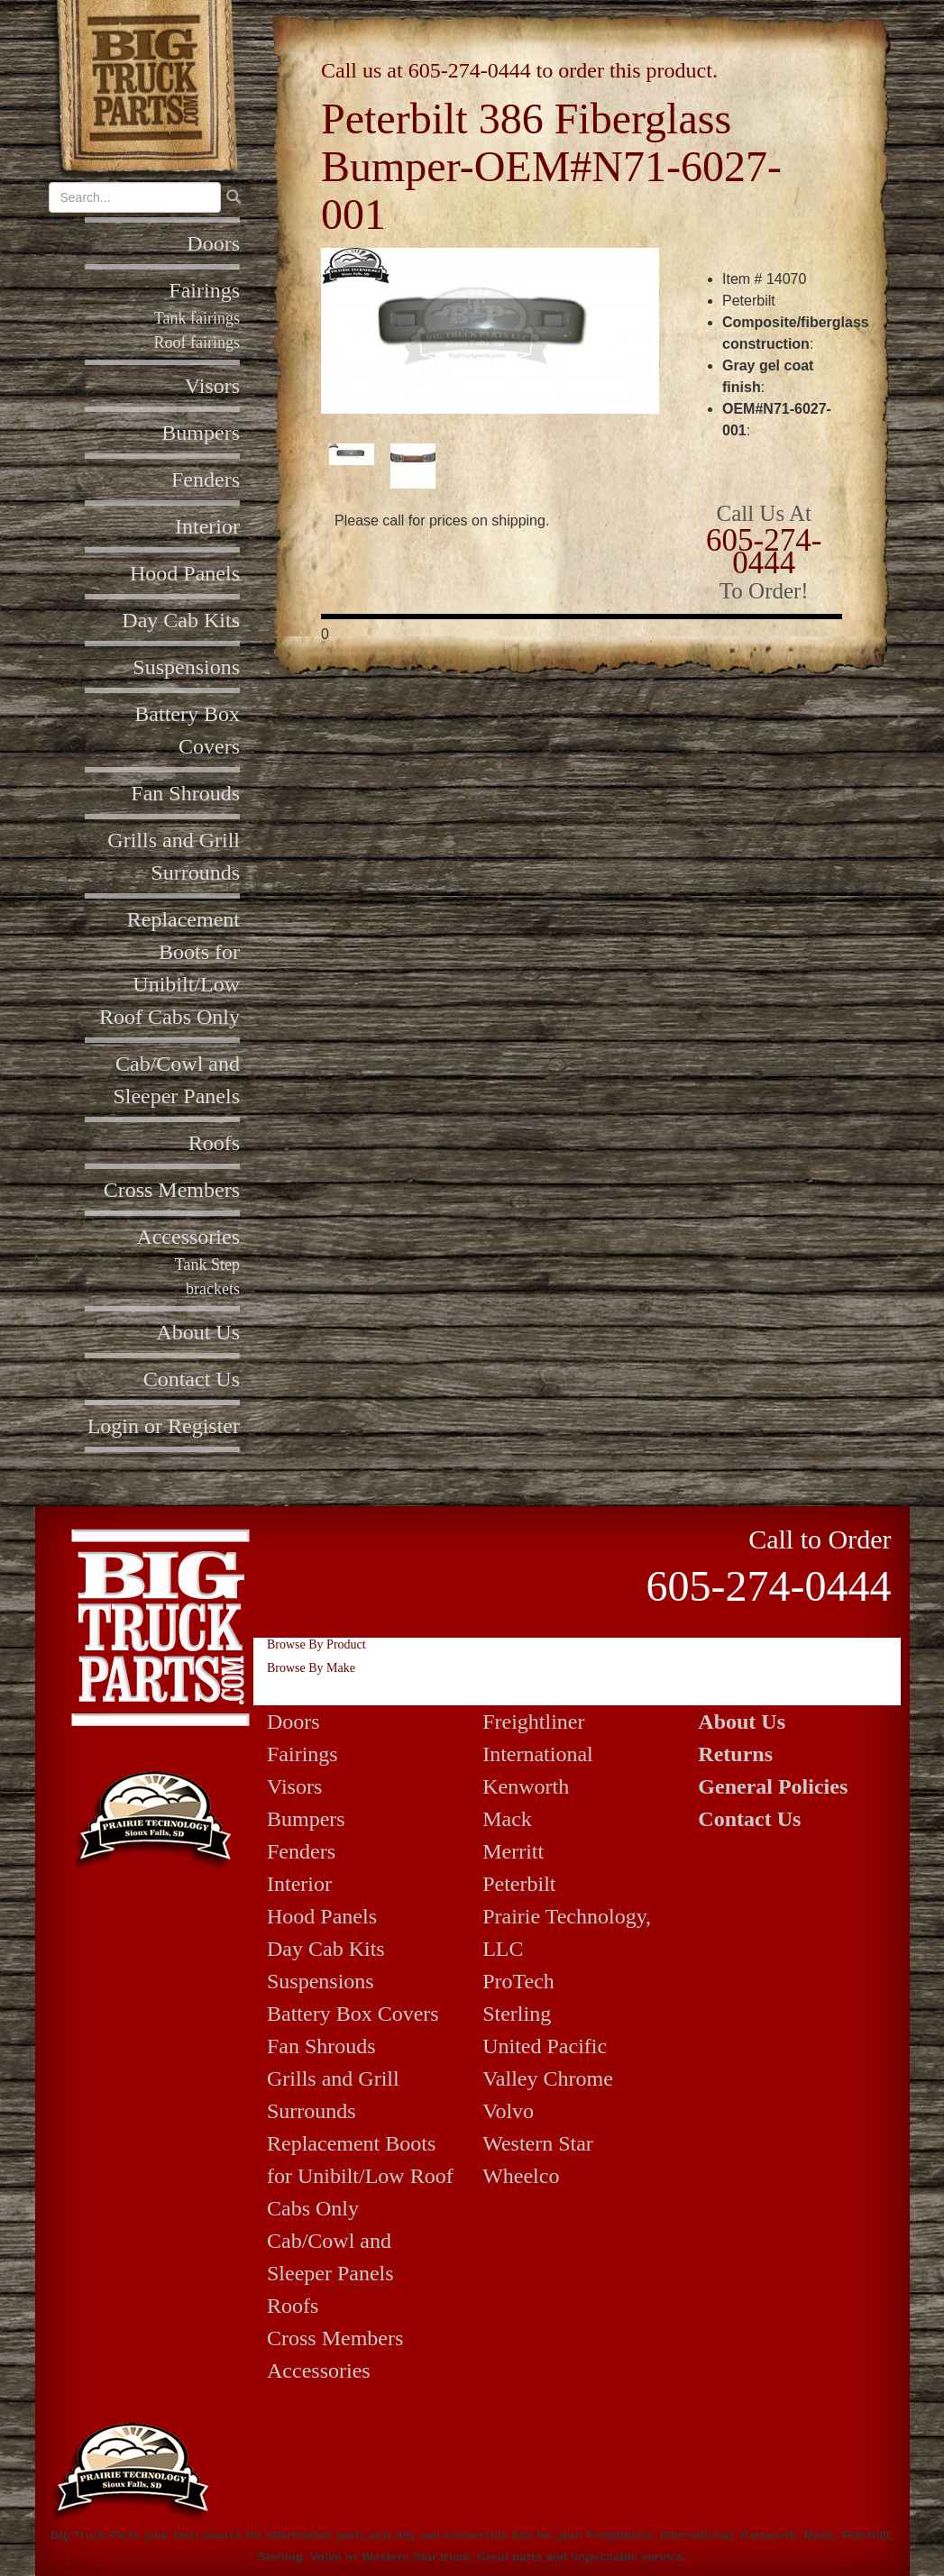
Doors (213, 243)
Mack (507, 1819)
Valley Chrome (547, 2078)
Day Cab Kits (181, 620)
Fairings (204, 290)
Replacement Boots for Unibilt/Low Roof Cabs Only (360, 2176)
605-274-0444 (469, 70)
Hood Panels (185, 573)
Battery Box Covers (353, 2013)
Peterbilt (518, 1883)
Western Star (537, 2143)
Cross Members (172, 1189)
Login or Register (163, 1426)
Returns (735, 1754)
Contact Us (191, 1379)
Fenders (205, 479)
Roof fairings (197, 342)
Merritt (513, 1851)
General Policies (773, 1786)
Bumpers (200, 432)
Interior (207, 526)
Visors (212, 385)
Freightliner (533, 1721)
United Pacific (544, 2046)
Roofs (214, 1143)
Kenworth (525, 1786)
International (537, 1754)
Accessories (188, 1236)
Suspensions (186, 667)
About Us (198, 1332)
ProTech (518, 1981)
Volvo (508, 2111)
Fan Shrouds (185, 793)
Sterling (516, 2013)
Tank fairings (197, 318)
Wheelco (520, 2176)
